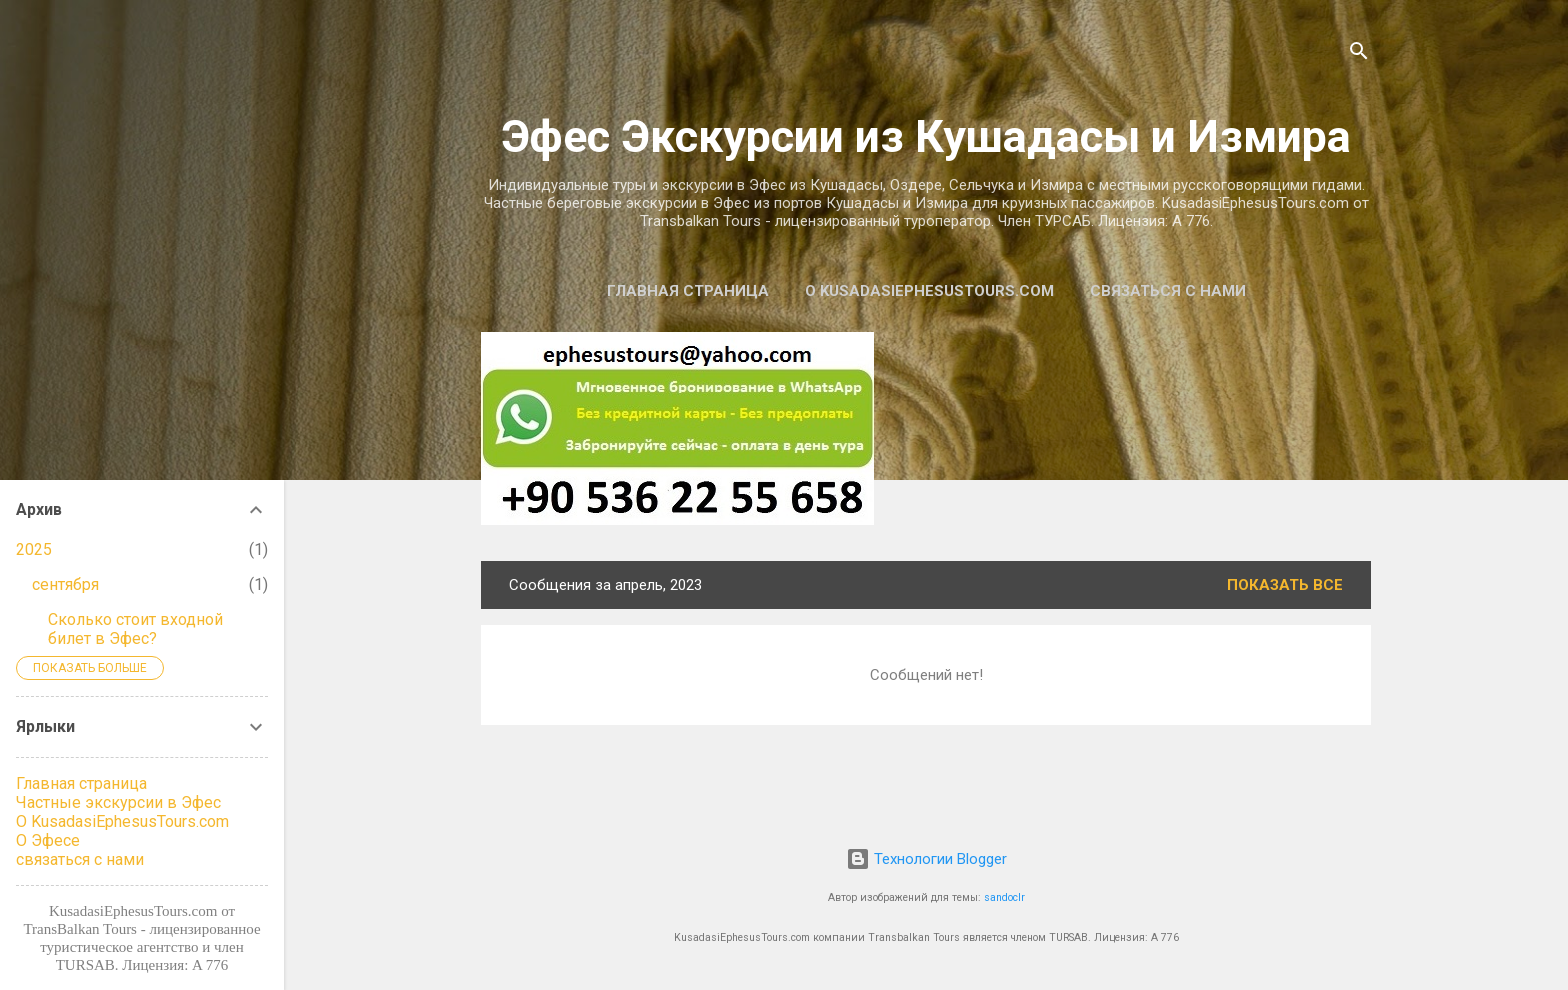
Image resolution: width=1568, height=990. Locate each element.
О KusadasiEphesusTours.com (929, 291)
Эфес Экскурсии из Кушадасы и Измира (926, 136)
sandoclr (1004, 897)
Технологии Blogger (926, 859)
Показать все (1285, 585)
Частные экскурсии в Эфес (118, 802)
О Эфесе (48, 840)
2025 (34, 549)
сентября (65, 584)
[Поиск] (1359, 54)
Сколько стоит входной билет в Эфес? (135, 629)
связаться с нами (1168, 291)
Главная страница (688, 291)
